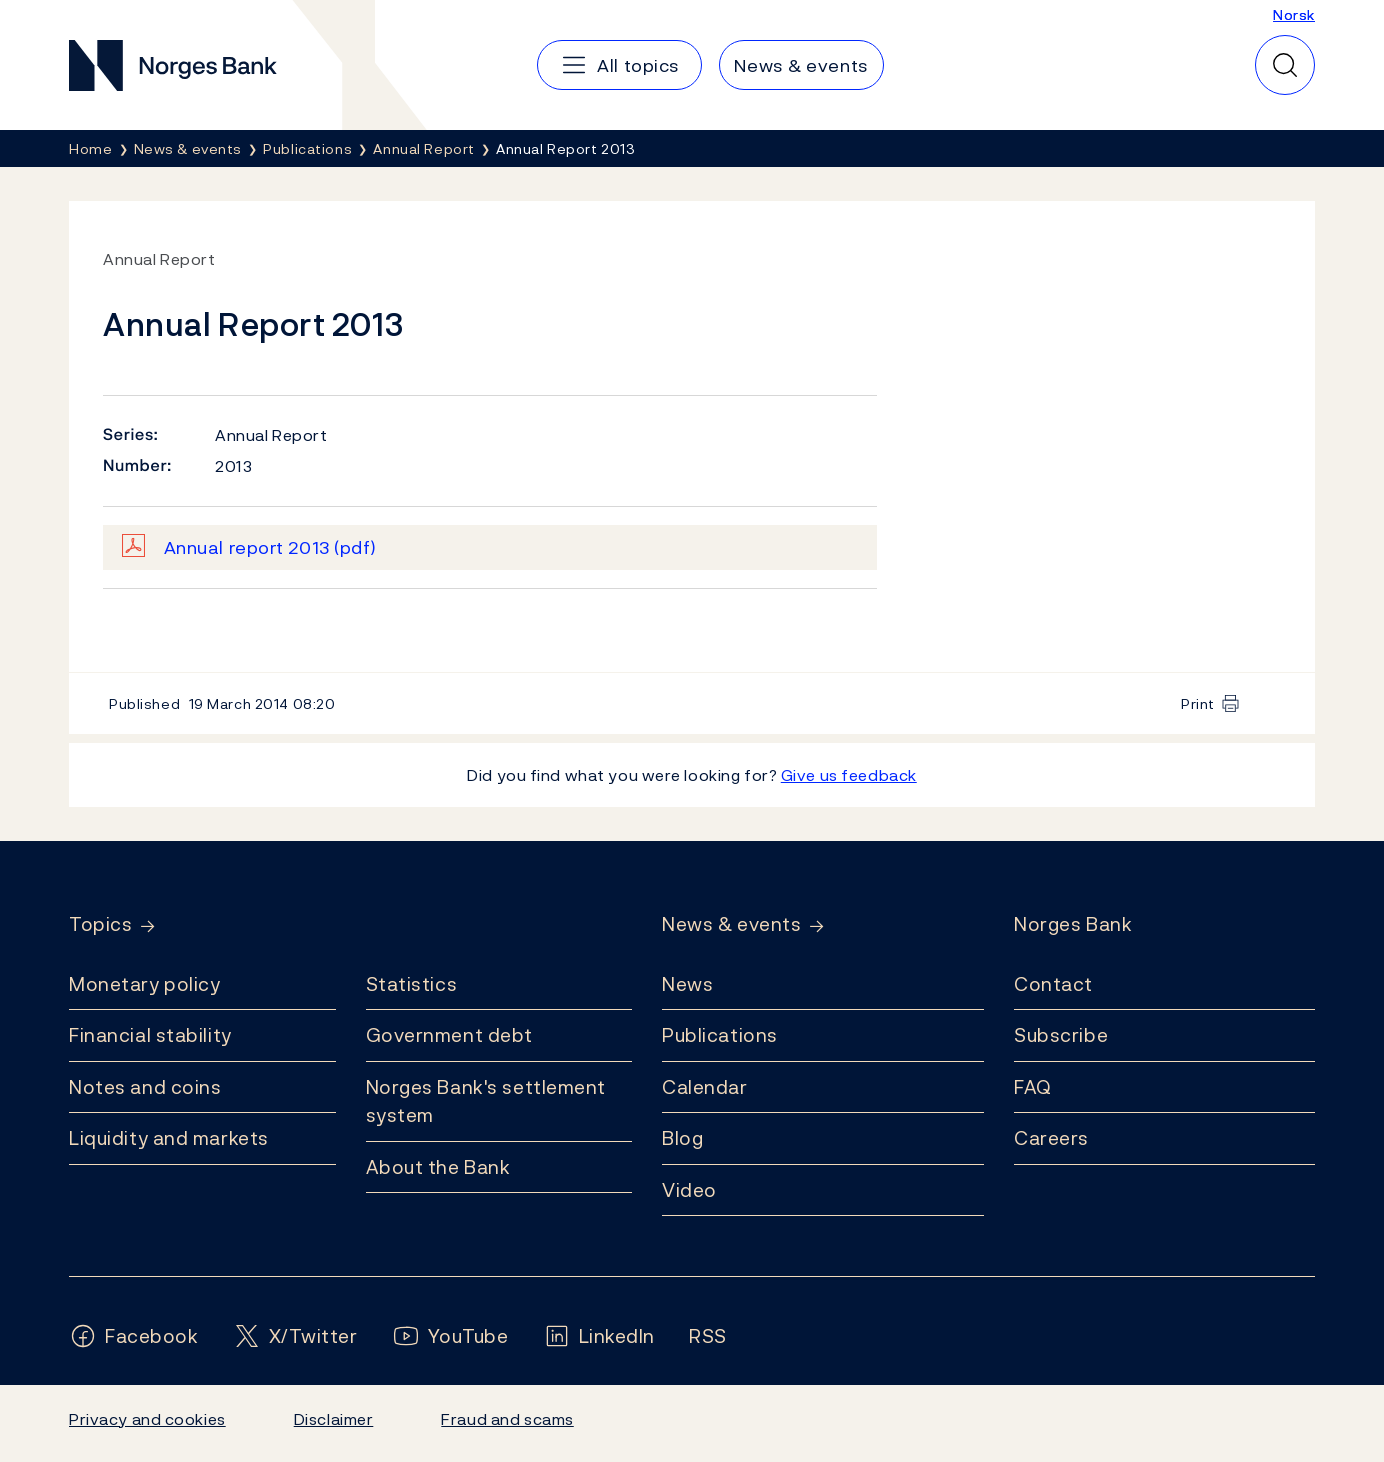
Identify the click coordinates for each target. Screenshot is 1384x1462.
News (687, 984)
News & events (731, 924)
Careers (1051, 1138)
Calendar (705, 1087)
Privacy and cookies (147, 1419)
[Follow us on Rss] (708, 1336)
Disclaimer (334, 1419)
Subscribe (1061, 1035)
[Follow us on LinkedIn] (599, 1336)
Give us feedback (849, 775)
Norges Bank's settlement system (486, 1101)
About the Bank (438, 1167)
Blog (682, 1138)
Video (689, 1190)
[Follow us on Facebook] (134, 1336)
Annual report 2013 (270, 547)
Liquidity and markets (169, 1138)
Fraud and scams (507, 1419)
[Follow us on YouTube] (450, 1336)
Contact (1053, 984)
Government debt (449, 1035)
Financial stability (150, 1035)
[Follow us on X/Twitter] (295, 1336)
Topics (100, 924)
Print (1198, 703)
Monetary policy (144, 984)
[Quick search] (1285, 65)
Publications (720, 1035)
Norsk (1294, 14)
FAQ (1033, 1087)
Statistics (412, 984)
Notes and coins (145, 1087)
